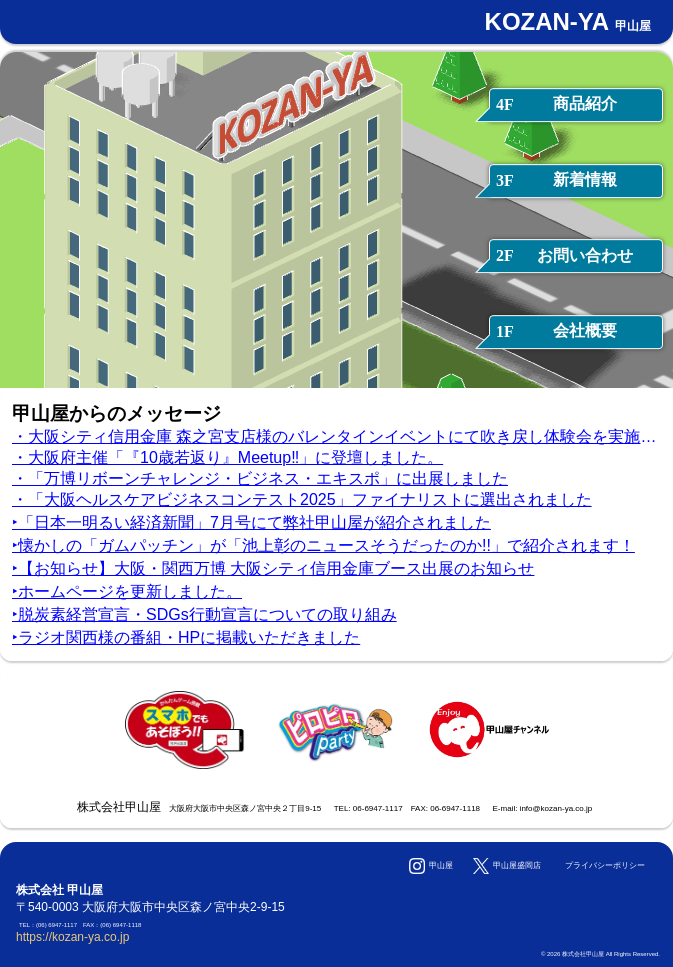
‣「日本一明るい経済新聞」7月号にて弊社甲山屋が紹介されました (251, 522)
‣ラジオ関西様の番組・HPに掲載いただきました (186, 637)
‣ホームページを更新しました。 (127, 591)
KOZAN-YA (568, 21)
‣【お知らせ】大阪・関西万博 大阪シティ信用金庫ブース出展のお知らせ (273, 568)
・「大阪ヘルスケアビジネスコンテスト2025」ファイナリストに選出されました (302, 499)
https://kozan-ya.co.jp (72, 937)
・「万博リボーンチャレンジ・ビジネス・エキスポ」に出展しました (260, 478)
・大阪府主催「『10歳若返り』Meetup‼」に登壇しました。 (227, 457)
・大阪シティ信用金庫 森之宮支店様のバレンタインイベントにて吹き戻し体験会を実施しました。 (336, 436)
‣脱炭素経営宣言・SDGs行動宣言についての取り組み (204, 614)
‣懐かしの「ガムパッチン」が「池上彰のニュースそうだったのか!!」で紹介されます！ (323, 545)
